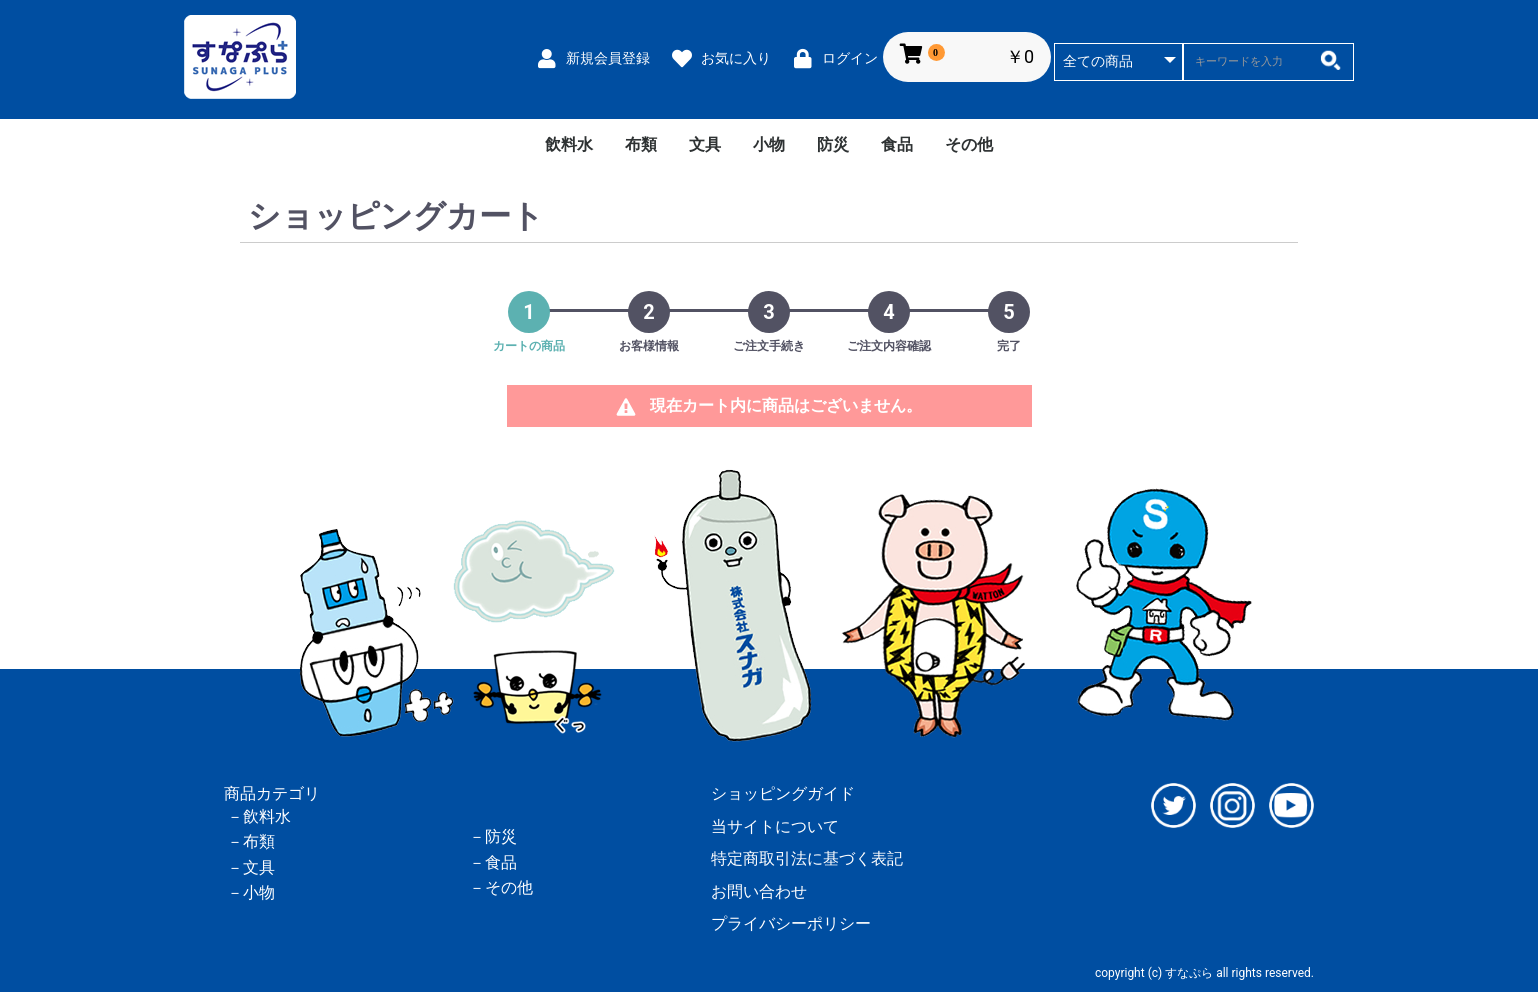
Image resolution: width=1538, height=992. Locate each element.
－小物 (251, 892)
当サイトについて (775, 826)
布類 (641, 144)
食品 (897, 144)
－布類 (251, 841)
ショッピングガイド (783, 793)
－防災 (493, 836)
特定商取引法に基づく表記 (807, 858)
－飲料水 (259, 816)
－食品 (493, 862)
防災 (833, 144)
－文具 (251, 867)
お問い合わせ (759, 891)
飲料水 (569, 144)
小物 (769, 144)
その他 (969, 144)
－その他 (501, 887)
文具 (705, 144)
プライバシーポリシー (791, 923)
